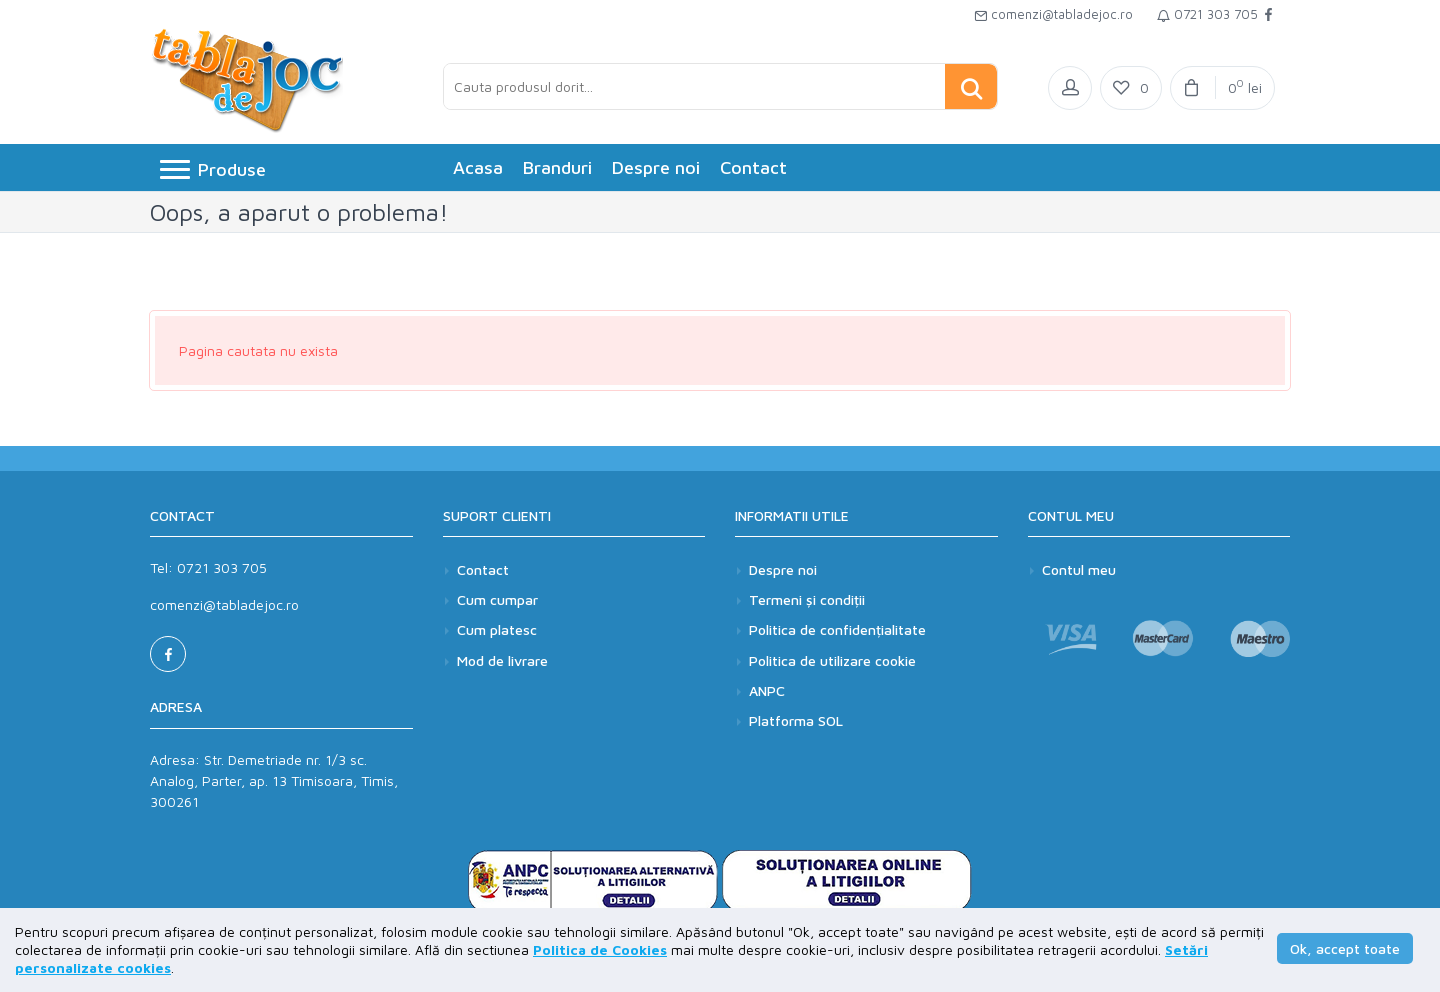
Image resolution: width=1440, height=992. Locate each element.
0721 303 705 (1207, 14)
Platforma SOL (796, 720)
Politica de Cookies (600, 949)
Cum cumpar (497, 599)
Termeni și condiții (807, 599)
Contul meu (1079, 569)
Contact (753, 167)
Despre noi (656, 167)
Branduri (557, 167)
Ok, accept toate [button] (1345, 948)
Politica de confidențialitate (837, 629)
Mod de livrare (502, 660)
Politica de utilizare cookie (832, 660)
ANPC (767, 690)
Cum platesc (497, 629)
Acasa (478, 167)
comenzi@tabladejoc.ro (1053, 14)
